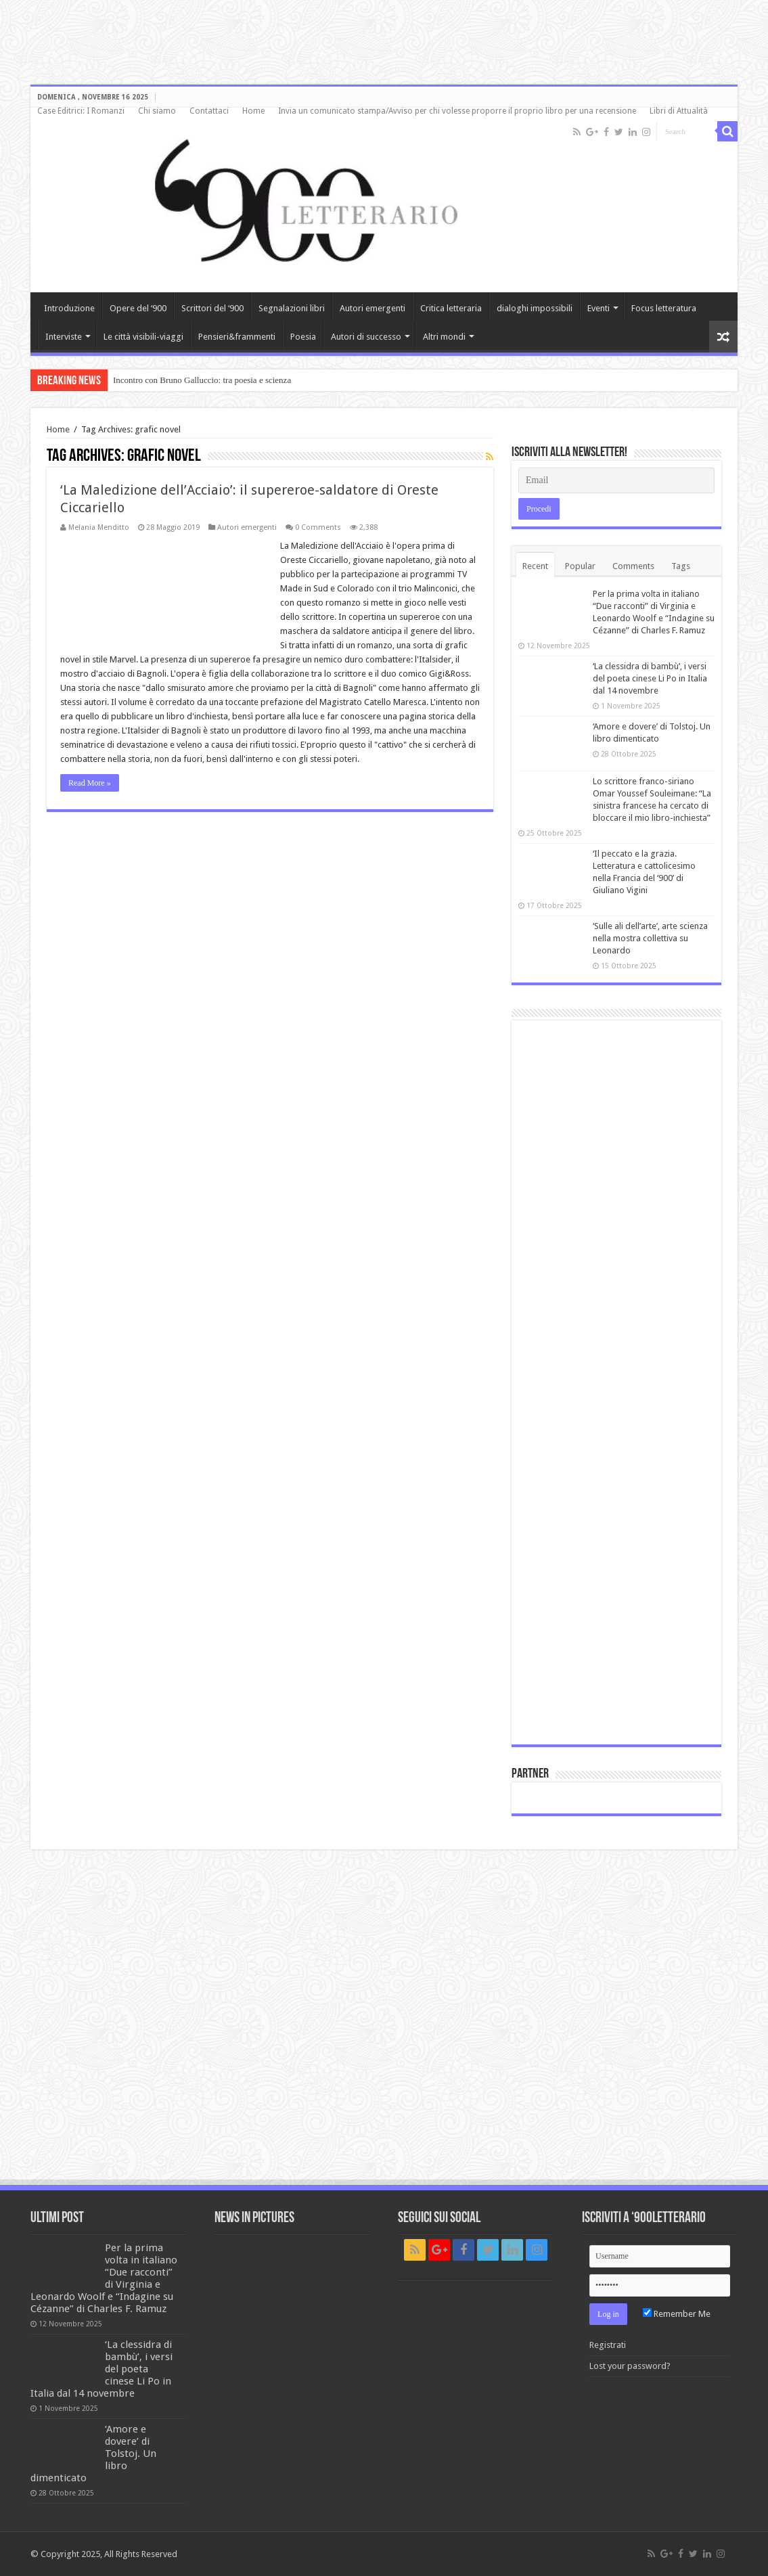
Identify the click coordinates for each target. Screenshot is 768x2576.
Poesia (303, 337)
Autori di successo (366, 337)
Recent (535, 566)
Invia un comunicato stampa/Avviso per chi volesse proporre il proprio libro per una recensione (457, 111)
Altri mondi (444, 337)
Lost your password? (630, 2366)
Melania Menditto (98, 527)
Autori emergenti (372, 308)
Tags (680, 566)
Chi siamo (157, 111)
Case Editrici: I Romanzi (81, 111)
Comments (633, 566)
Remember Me (676, 2314)
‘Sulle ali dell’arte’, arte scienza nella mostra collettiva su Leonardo (650, 938)
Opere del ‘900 (138, 308)
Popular (580, 566)
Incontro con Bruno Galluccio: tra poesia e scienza (202, 380)
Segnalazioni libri (291, 308)
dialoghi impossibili (534, 308)
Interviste (63, 337)
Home (253, 111)
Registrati (607, 2345)
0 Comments (318, 527)
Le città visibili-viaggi (143, 337)
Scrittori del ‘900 (212, 308)
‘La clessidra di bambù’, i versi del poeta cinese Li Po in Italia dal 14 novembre (650, 678)
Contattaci (209, 111)
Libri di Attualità (679, 111)
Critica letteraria (451, 308)
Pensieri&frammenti (236, 337)
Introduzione (69, 308)
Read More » (89, 783)
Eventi (598, 308)
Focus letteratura (663, 308)
